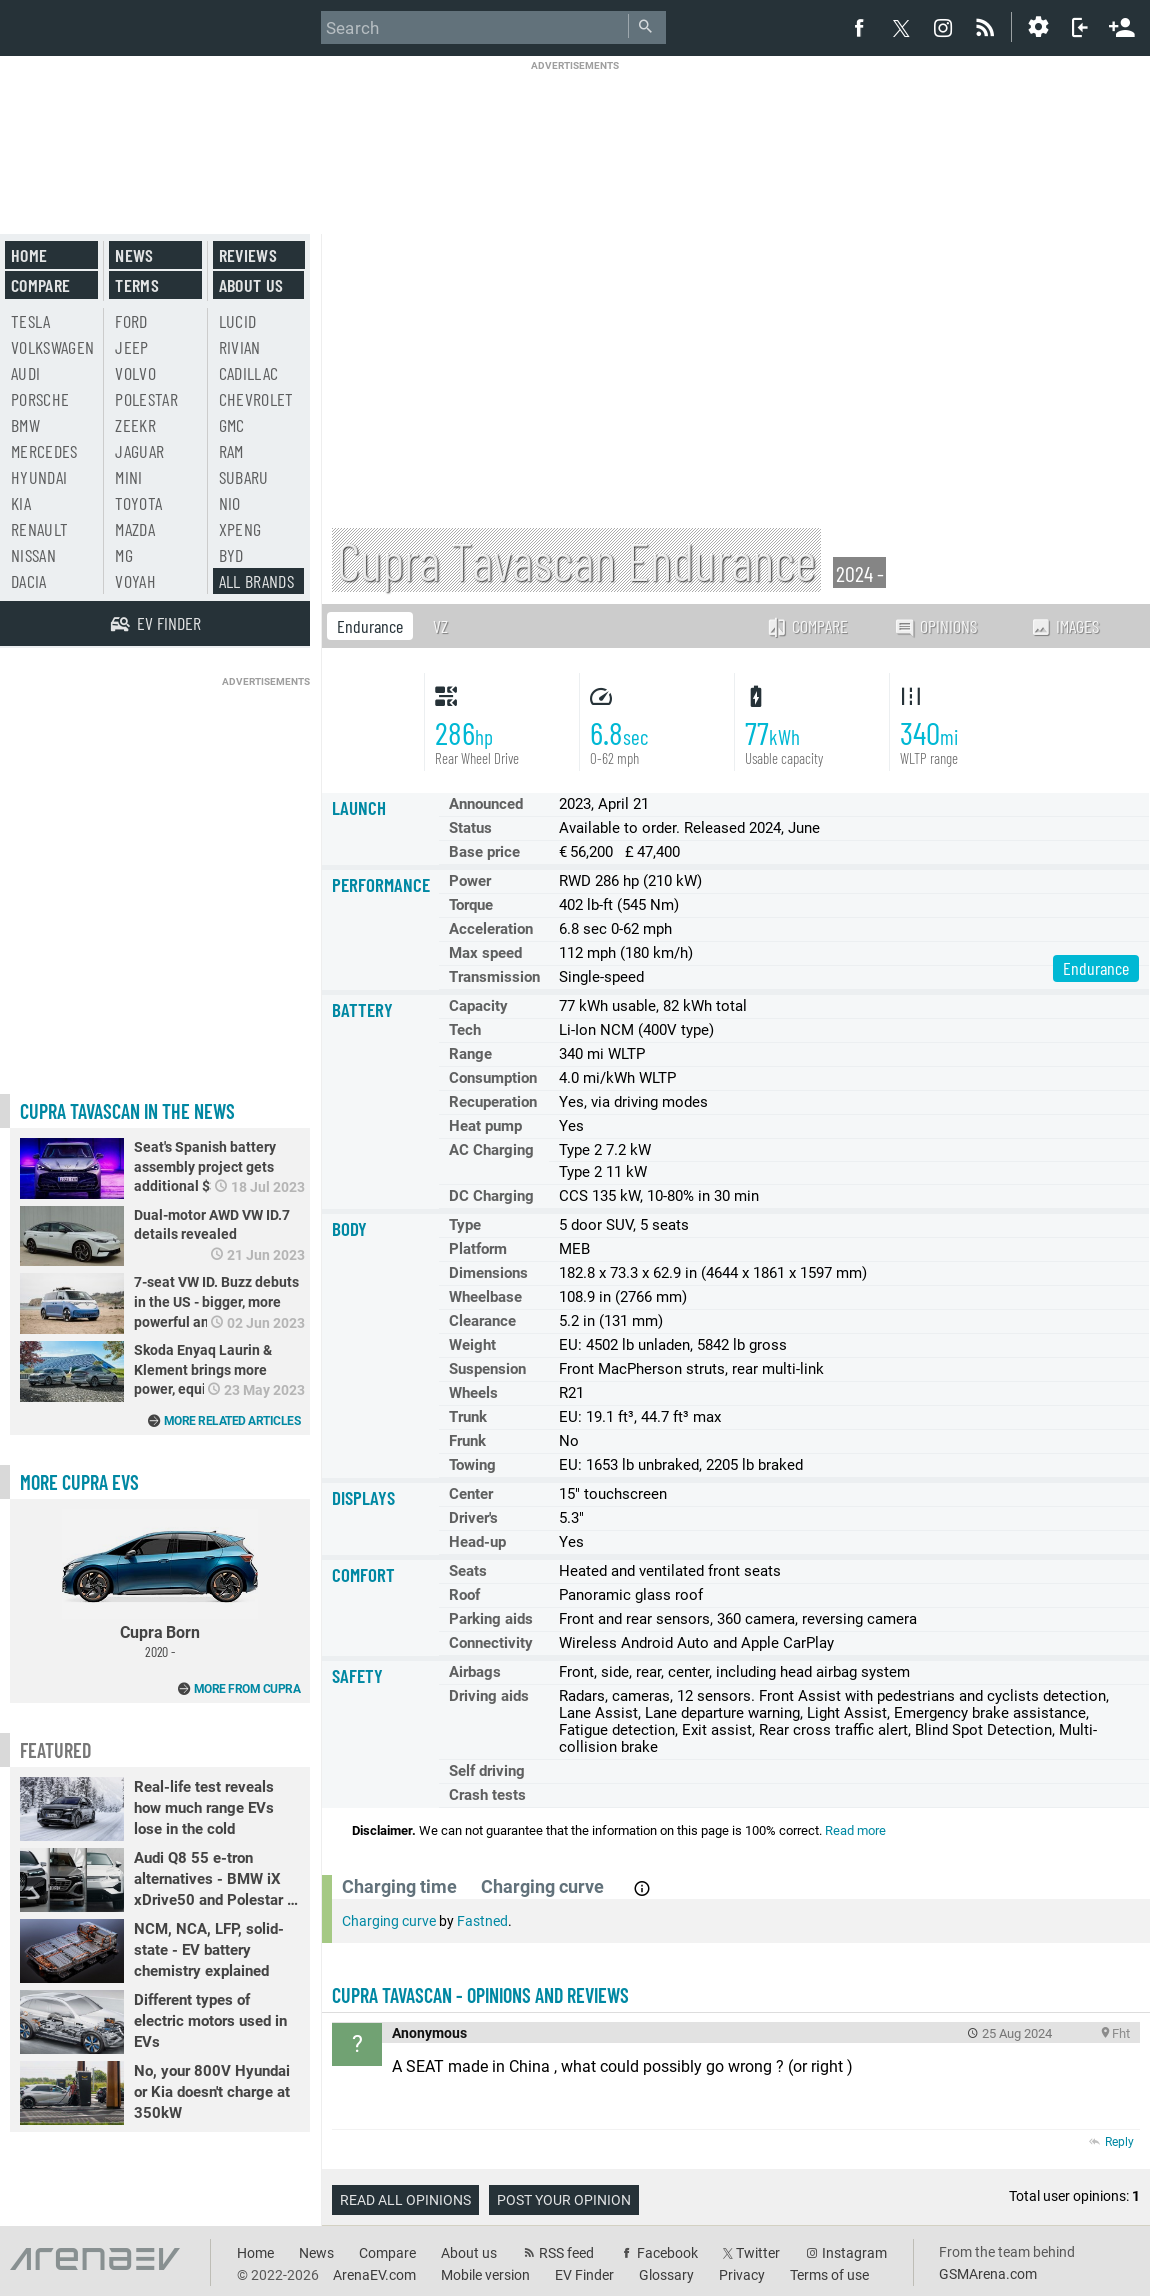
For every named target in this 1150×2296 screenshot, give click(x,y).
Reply (1119, 2142)
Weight (472, 1345)
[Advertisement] (575, 134)
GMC (232, 425)
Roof (464, 1595)
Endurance (370, 626)
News (134, 255)
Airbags (475, 1672)
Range (470, 1054)
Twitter (758, 2253)
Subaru (244, 477)
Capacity (478, 1006)
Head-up (477, 1542)
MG (124, 555)
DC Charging (491, 1196)
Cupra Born (160, 1584)
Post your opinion (564, 2200)
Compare (807, 626)
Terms (137, 285)
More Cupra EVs (79, 1482)
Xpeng (240, 529)
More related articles (232, 1421)
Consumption (493, 1078)
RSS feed (566, 2253)
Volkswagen (53, 347)
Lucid (238, 321)
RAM (231, 451)
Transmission (494, 977)
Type (465, 1225)
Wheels (473, 1393)
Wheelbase (485, 1297)
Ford (131, 321)
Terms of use (829, 2275)
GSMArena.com (988, 2274)
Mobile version (485, 2275)
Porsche (40, 399)
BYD (231, 555)
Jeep (131, 347)
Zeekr (135, 425)
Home (29, 255)
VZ (440, 626)
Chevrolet (256, 399)
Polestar (146, 399)
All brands (257, 581)
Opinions (935, 626)
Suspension (487, 1369)
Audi (25, 373)
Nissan (33, 555)
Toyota (138, 503)
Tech (465, 1030)
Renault (39, 529)
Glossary (666, 2275)
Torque (471, 905)
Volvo (135, 373)
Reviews (248, 255)
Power (470, 881)
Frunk (467, 1441)
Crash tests (487, 1795)
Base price (484, 852)
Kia (21, 503)
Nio (230, 503)
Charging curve (389, 1921)
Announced (486, 804)
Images (1064, 626)
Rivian (240, 347)
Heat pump (485, 1126)
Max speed (485, 953)
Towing (472, 1465)
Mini (128, 477)
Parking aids (491, 1619)
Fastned (482, 1921)
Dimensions (488, 1273)
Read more (855, 1830)
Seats (468, 1571)
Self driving (487, 1771)
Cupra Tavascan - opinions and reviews (480, 1995)
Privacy (742, 2275)
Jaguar (139, 451)
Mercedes (44, 451)
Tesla (31, 321)
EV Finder (584, 2275)
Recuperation (493, 1102)
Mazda (135, 529)
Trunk (468, 1417)
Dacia (29, 581)
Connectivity (491, 1643)
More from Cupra (247, 1689)
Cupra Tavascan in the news (127, 1111)
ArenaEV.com (374, 2275)
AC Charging (491, 1150)
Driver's (473, 1518)
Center (471, 1494)
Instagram (854, 2253)
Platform (478, 1249)
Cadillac (249, 373)
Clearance (482, 1321)
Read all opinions (405, 2200)
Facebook (667, 2253)
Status (470, 828)
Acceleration (491, 929)
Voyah (135, 581)
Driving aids (489, 1696)
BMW (25, 425)
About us (251, 285)
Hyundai (39, 477)
